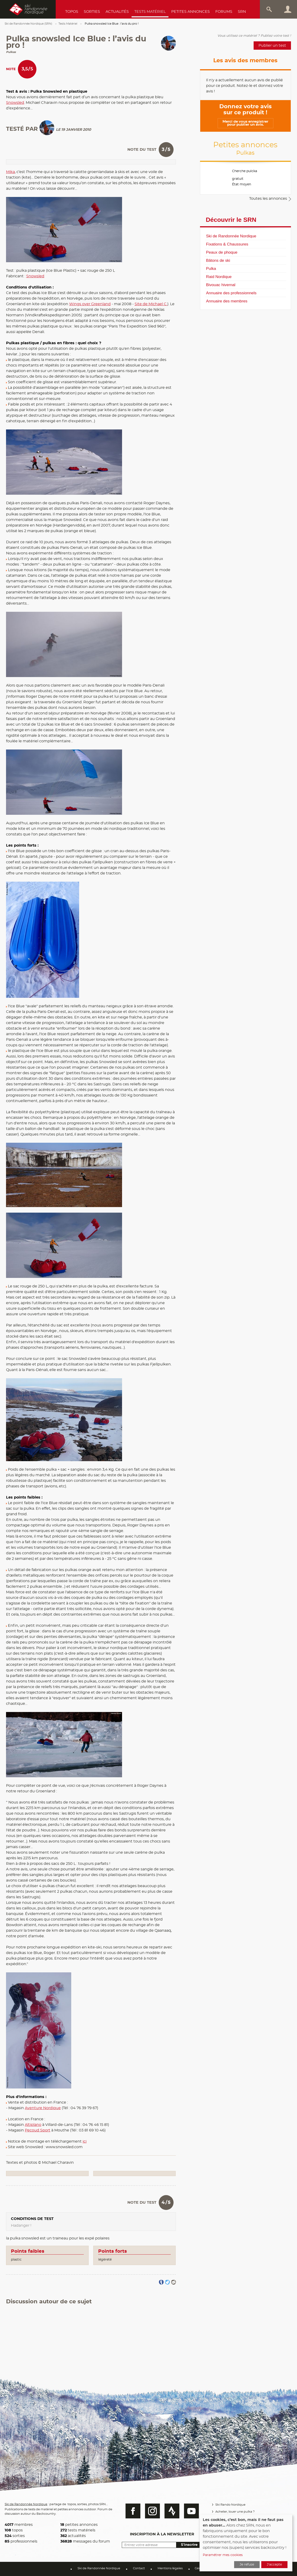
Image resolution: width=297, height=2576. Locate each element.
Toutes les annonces (268, 198)
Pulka (211, 268)
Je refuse (247, 2564)
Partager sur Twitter (167, 2282)
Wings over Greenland (90, 304)
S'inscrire (187, 2545)
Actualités (117, 11)
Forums (223, 11)
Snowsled (15, 103)
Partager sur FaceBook (161, 2282)
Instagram (150, 2511)
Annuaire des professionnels (231, 293)
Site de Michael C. (151, 304)
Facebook (130, 2511)
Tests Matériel (150, 11)
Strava (169, 2511)
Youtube (189, 2511)
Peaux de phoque (221, 252)
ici (85, 2141)
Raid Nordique (219, 276)
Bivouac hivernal (220, 284)
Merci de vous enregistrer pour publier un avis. (245, 123)
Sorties (92, 11)
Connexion (287, 9)
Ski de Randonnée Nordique (231, 236)
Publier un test (272, 45)
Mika (10, 172)
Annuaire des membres (226, 301)
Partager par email (173, 2282)
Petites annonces (190, 11)
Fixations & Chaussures (227, 244)
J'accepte (274, 2564)
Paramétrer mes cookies (223, 2555)
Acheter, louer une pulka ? (234, 2511)
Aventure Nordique (43, 2108)
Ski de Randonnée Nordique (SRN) (28, 23)
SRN (242, 11)
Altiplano (33, 2125)
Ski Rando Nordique (230, 2504)
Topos (71, 11)
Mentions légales (170, 2568)
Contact (139, 2568)
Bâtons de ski (218, 260)
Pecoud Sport (37, 2130)
